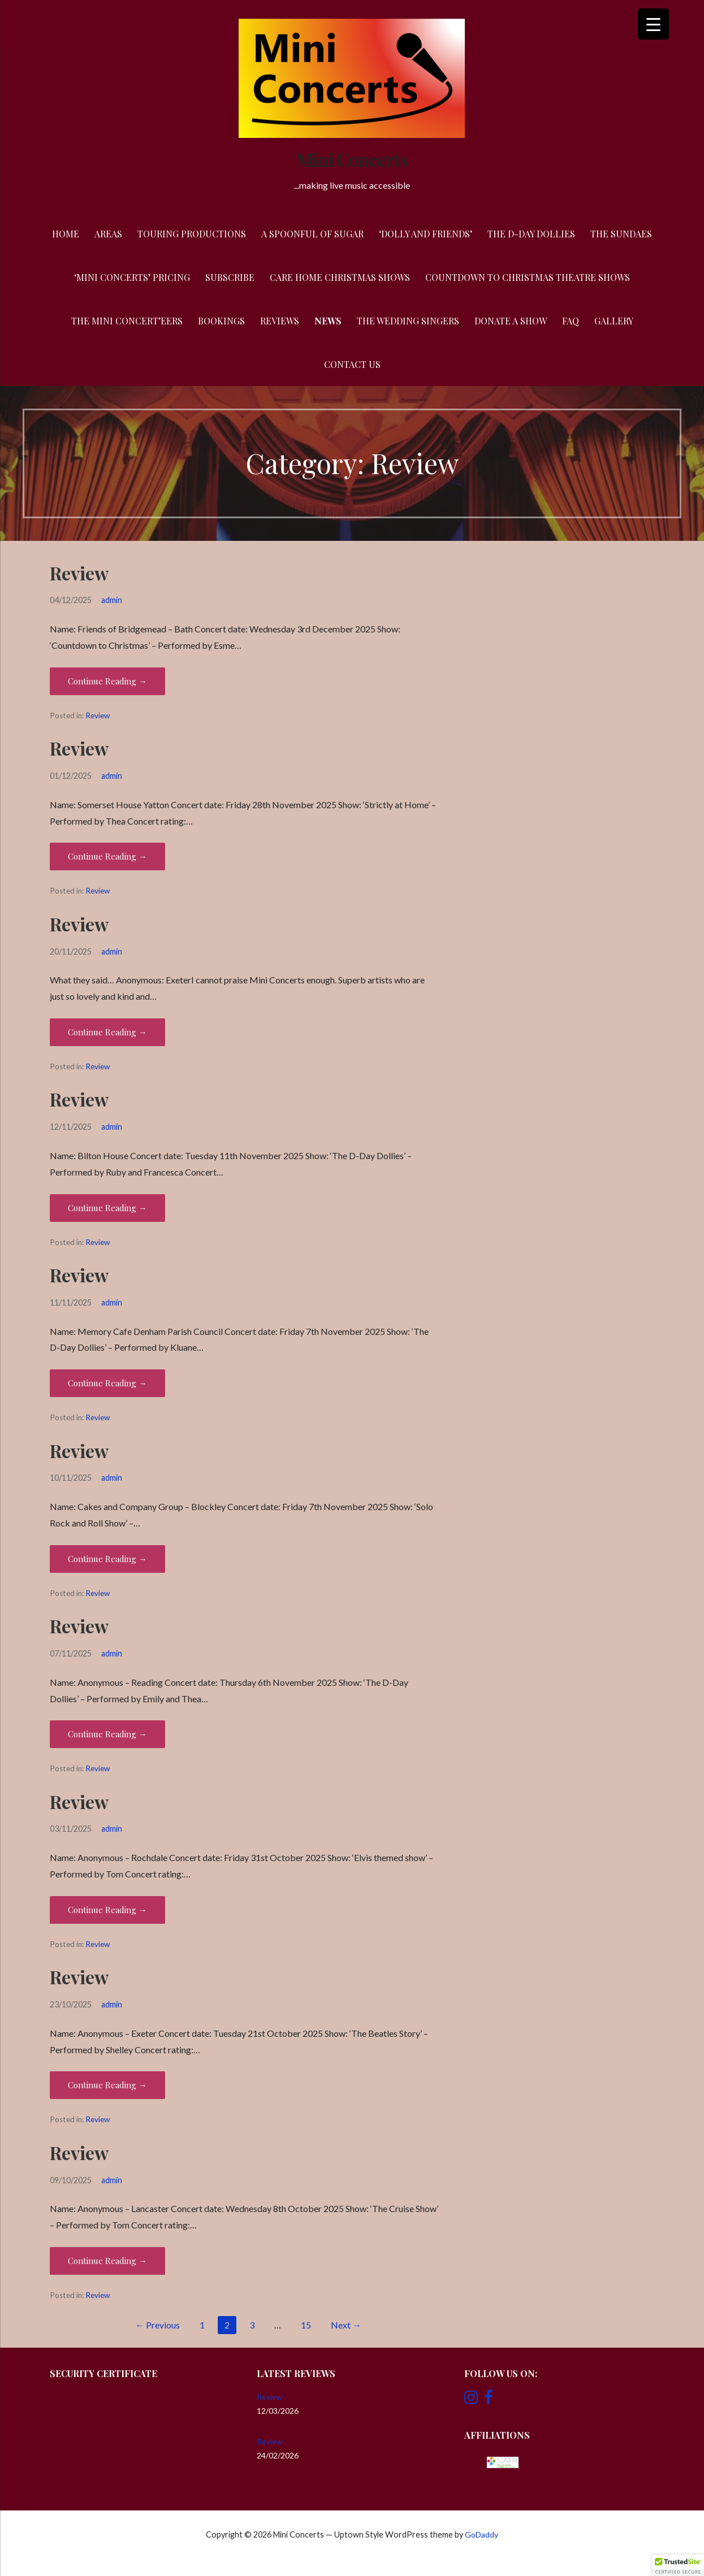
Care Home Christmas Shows (340, 277)
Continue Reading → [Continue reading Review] (107, 681)
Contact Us (352, 364)
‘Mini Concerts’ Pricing (132, 277)
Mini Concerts (352, 159)
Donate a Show (510, 321)
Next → (346, 2324)
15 (306, 2324)
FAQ (570, 321)
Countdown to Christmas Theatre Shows (527, 277)
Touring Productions (191, 234)
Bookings (221, 321)
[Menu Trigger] (653, 24)
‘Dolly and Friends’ (425, 234)
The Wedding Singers (408, 321)
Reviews (279, 321)
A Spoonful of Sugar (312, 234)
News (328, 321)
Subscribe (229, 277)
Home (65, 234)
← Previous (157, 2324)
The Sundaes (621, 234)
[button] (678, 2565)
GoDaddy (481, 2534)
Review (79, 573)
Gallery (613, 321)
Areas (108, 234)
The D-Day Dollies (531, 234)
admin (111, 600)
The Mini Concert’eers (127, 321)
